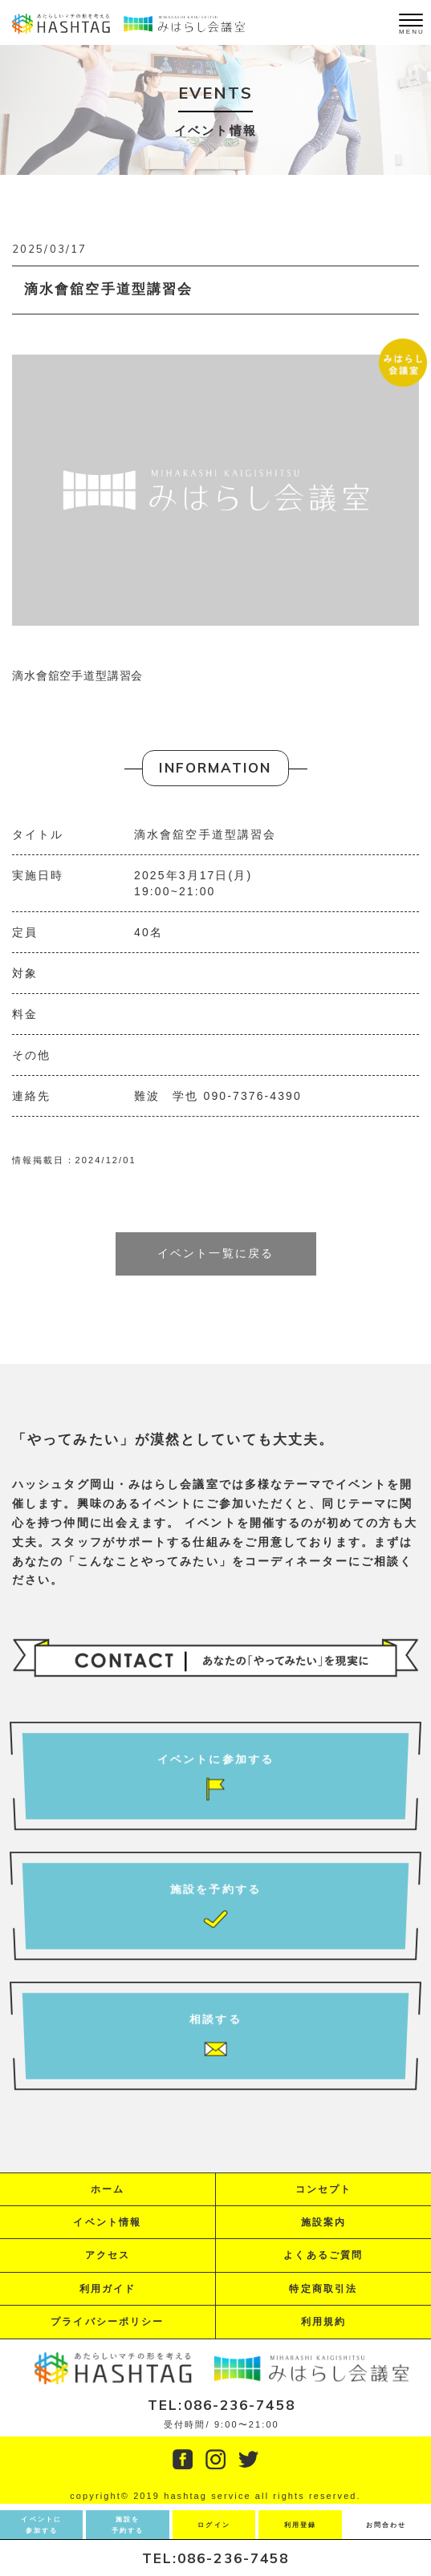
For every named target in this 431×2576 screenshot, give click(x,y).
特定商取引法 (323, 2288)
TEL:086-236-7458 (216, 2558)
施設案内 (323, 2222)
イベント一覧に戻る (215, 1253)
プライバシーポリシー (107, 2321)
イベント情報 (107, 2222)
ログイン (213, 2525)
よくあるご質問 (323, 2255)
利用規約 (323, 2321)
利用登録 (300, 2525)
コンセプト (323, 2189)
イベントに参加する (41, 2525)
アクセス (107, 2255)
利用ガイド (107, 2288)
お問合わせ (386, 2525)
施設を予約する (128, 2525)
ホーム (107, 2189)
